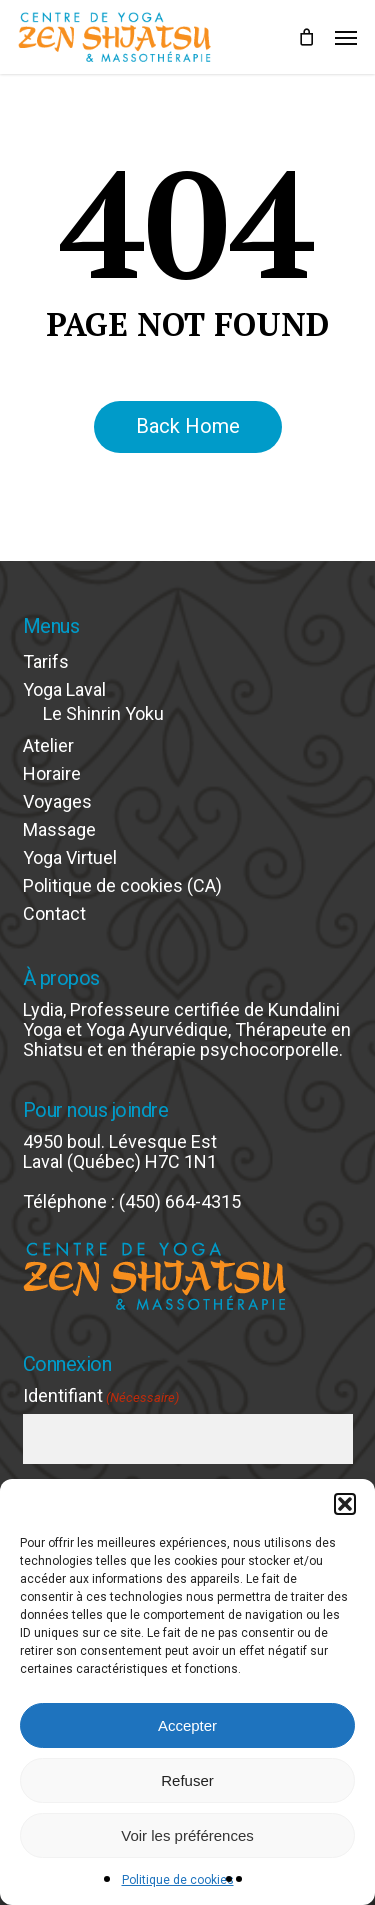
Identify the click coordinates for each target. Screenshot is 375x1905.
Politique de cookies (178, 1880)
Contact (54, 914)
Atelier (48, 746)
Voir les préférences (187, 1835)
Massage (59, 830)
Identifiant (101, 1397)
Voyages (57, 802)
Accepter (187, 1725)
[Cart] (306, 37)
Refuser (187, 1780)
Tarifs (46, 662)
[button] (345, 1504)
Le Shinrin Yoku (103, 714)
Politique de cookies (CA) (122, 886)
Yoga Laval (64, 690)
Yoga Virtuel (70, 858)
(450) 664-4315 (180, 1201)
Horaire (52, 774)
